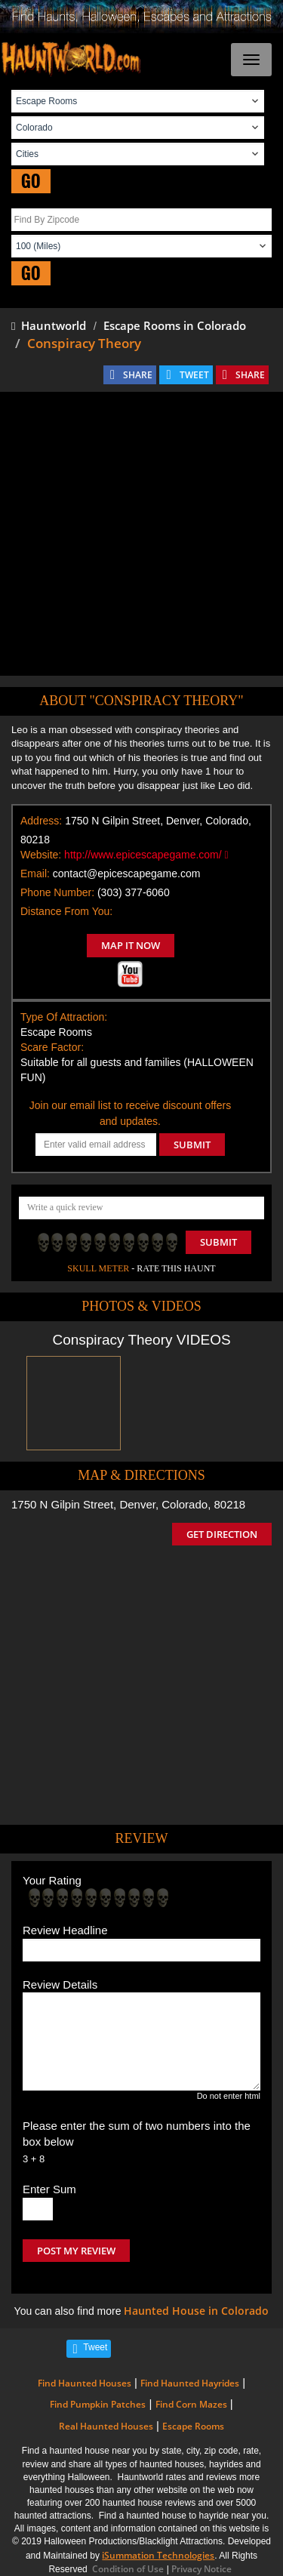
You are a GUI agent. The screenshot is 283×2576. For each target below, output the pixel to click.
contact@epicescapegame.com (127, 873)
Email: (35, 873)
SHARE (137, 374)
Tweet (95, 2347)
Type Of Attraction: (63, 1017)
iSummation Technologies (158, 2555)
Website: (40, 855)
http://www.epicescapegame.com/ (146, 855)
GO (31, 181)
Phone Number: (57, 892)
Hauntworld (48, 325)
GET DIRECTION (221, 1534)
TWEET (194, 374)
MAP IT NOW (130, 945)
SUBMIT (192, 1144)
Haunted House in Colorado (196, 2310)
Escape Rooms (193, 2426)
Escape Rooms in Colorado (174, 325)
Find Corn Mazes (191, 2404)
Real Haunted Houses (106, 2426)
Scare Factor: (52, 1047)
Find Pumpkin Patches (98, 2404)
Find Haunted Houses (84, 2383)
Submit (218, 1242)
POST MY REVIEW (76, 2250)
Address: (41, 821)
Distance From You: (66, 911)
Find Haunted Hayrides (189, 2383)
